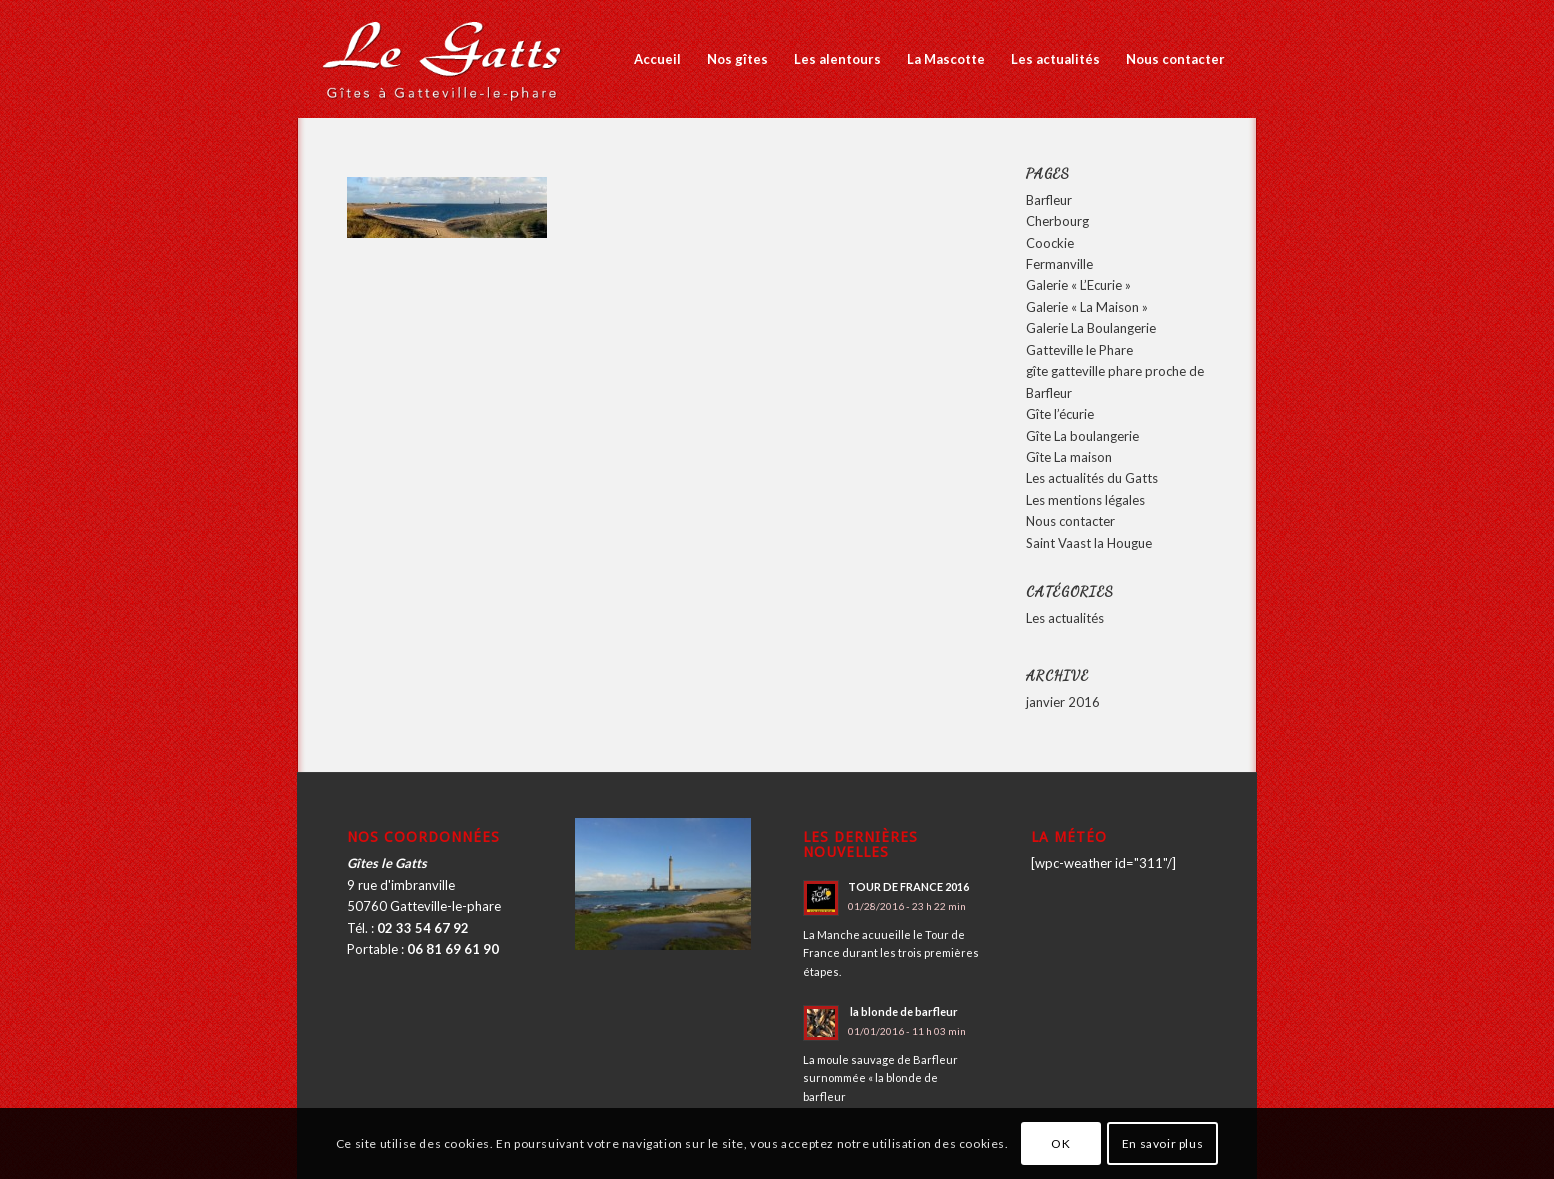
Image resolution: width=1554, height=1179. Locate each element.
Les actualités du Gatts (1092, 478)
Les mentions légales (1085, 500)
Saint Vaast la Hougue (1089, 543)
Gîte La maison (1069, 457)
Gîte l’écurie (1060, 414)
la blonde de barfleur (903, 1011)
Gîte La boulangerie (1082, 436)
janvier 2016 (1063, 702)
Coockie (1050, 243)
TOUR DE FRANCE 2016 (908, 886)
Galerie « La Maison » (1087, 307)
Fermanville (1059, 264)
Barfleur (1049, 200)
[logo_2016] (444, 59)
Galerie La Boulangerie (1091, 328)
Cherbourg (1057, 221)
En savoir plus (1162, 1143)
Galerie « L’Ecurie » (1078, 285)
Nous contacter (1070, 521)
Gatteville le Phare (1079, 350)
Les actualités (1065, 618)
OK (1060, 1143)
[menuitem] (657, 59)
